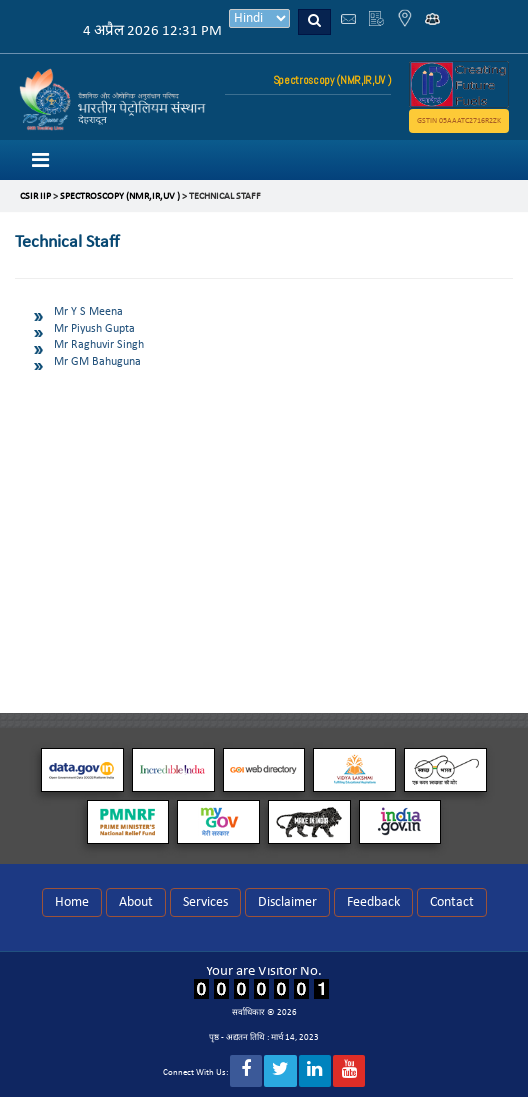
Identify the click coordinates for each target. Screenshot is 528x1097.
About (136, 902)
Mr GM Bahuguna (97, 362)
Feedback (373, 902)
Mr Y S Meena (88, 312)
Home (72, 902)
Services (205, 902)
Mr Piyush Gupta (94, 329)
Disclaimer (287, 902)
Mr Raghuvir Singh (99, 345)
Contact (452, 902)
